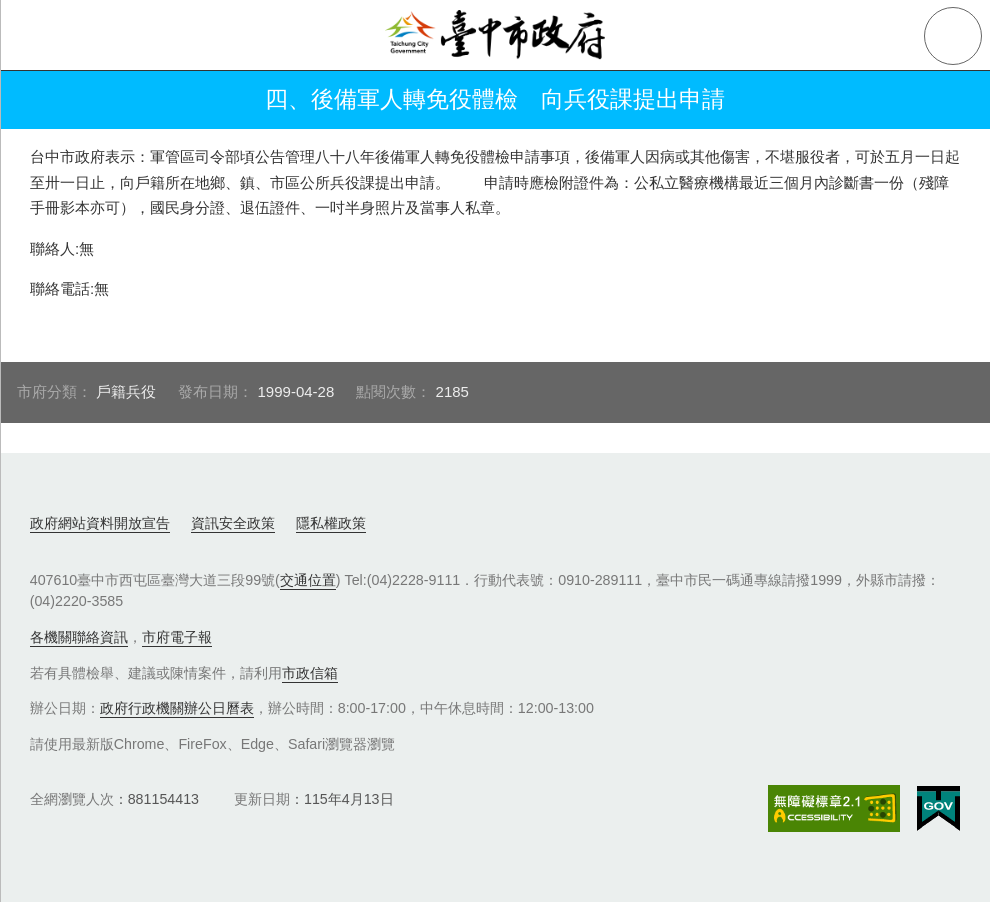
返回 (42, 100)
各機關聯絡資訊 (79, 637)
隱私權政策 (331, 523)
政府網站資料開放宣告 (100, 523)
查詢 (953, 36)
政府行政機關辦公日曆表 (177, 708)
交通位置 (308, 580)
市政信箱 (310, 673)
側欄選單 (36, 36)
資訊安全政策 (233, 523)
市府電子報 (177, 637)
